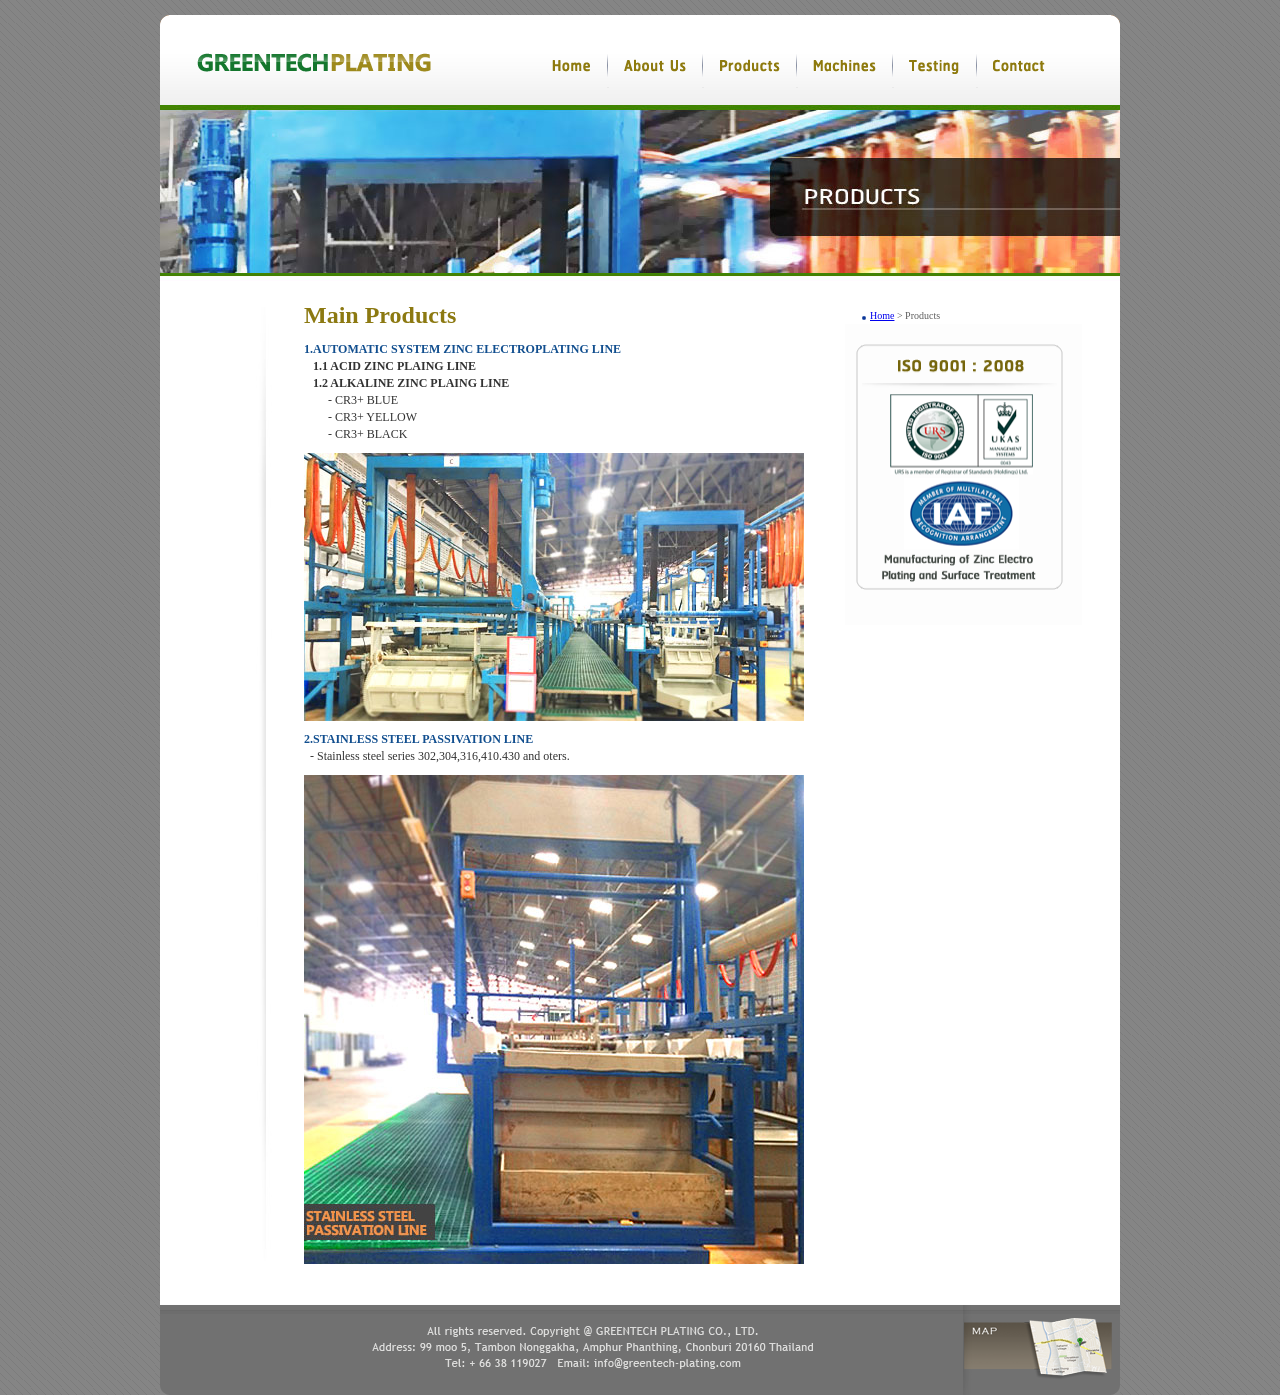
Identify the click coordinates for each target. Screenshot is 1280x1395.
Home (882, 315)
